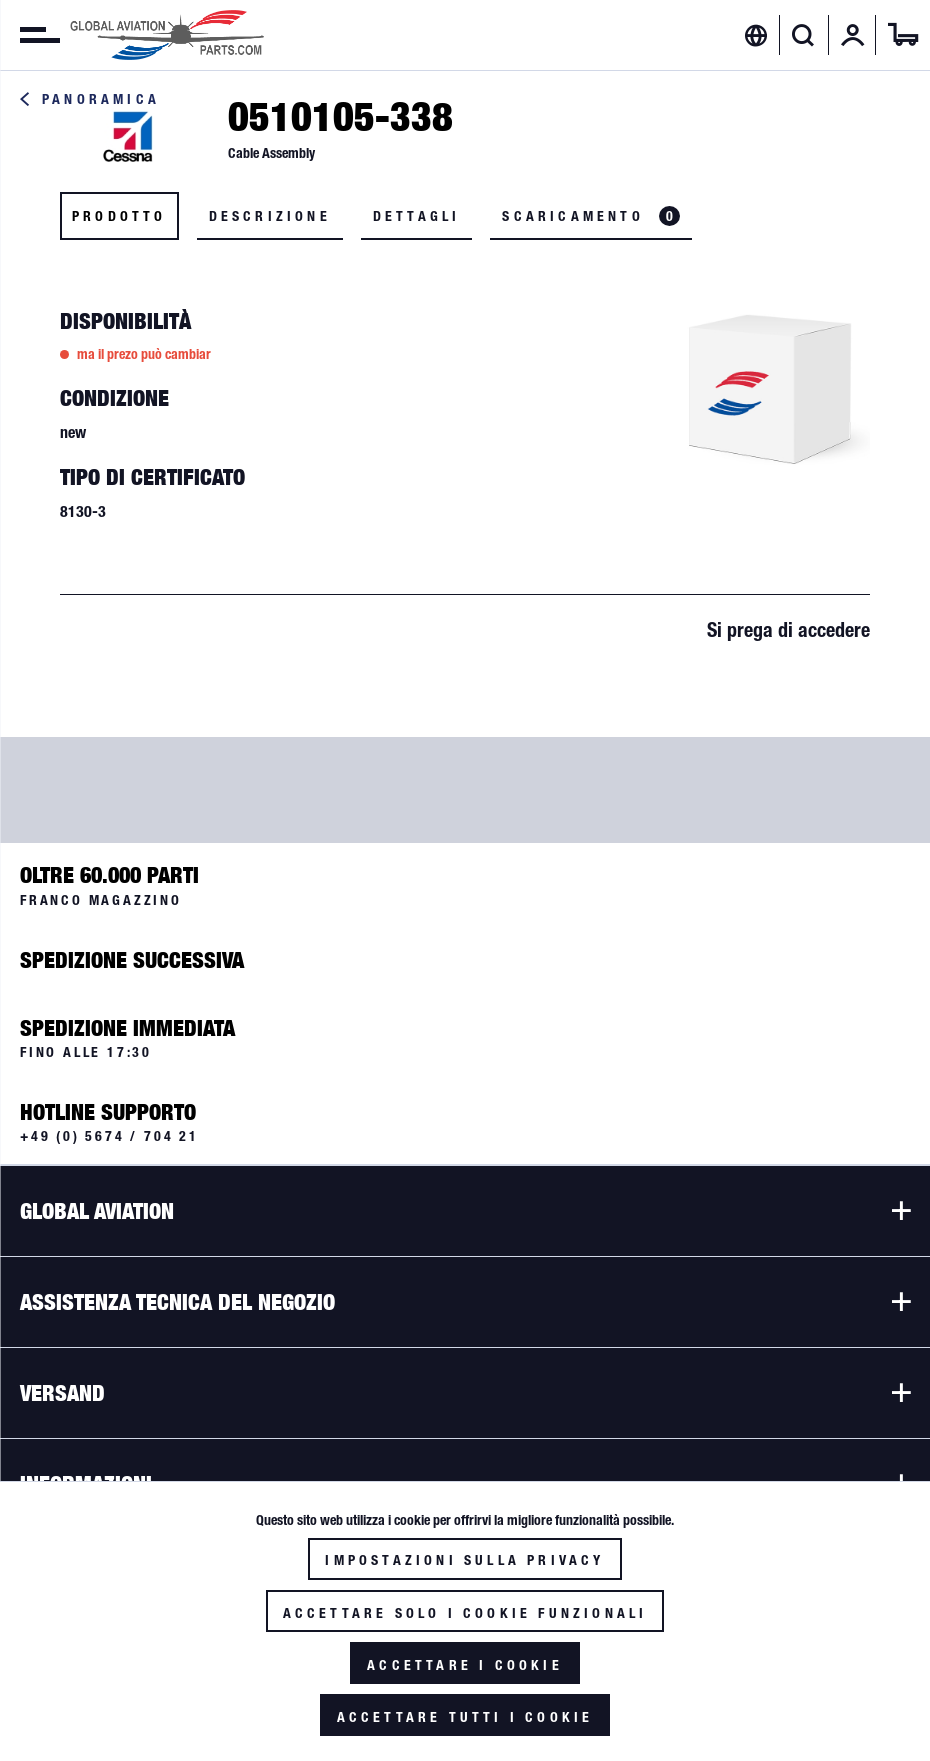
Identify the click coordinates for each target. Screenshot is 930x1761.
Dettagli (417, 216)
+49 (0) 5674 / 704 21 (109, 1136)
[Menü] (30, 35)
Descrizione (270, 216)
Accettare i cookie (465, 1665)
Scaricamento (591, 216)
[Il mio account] (853, 35)
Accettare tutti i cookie (465, 1717)
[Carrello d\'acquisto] (903, 35)
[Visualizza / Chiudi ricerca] (803, 35)
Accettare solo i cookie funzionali (465, 1613)
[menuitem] (30, 35)
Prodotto (119, 216)
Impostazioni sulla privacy (464, 1560)
